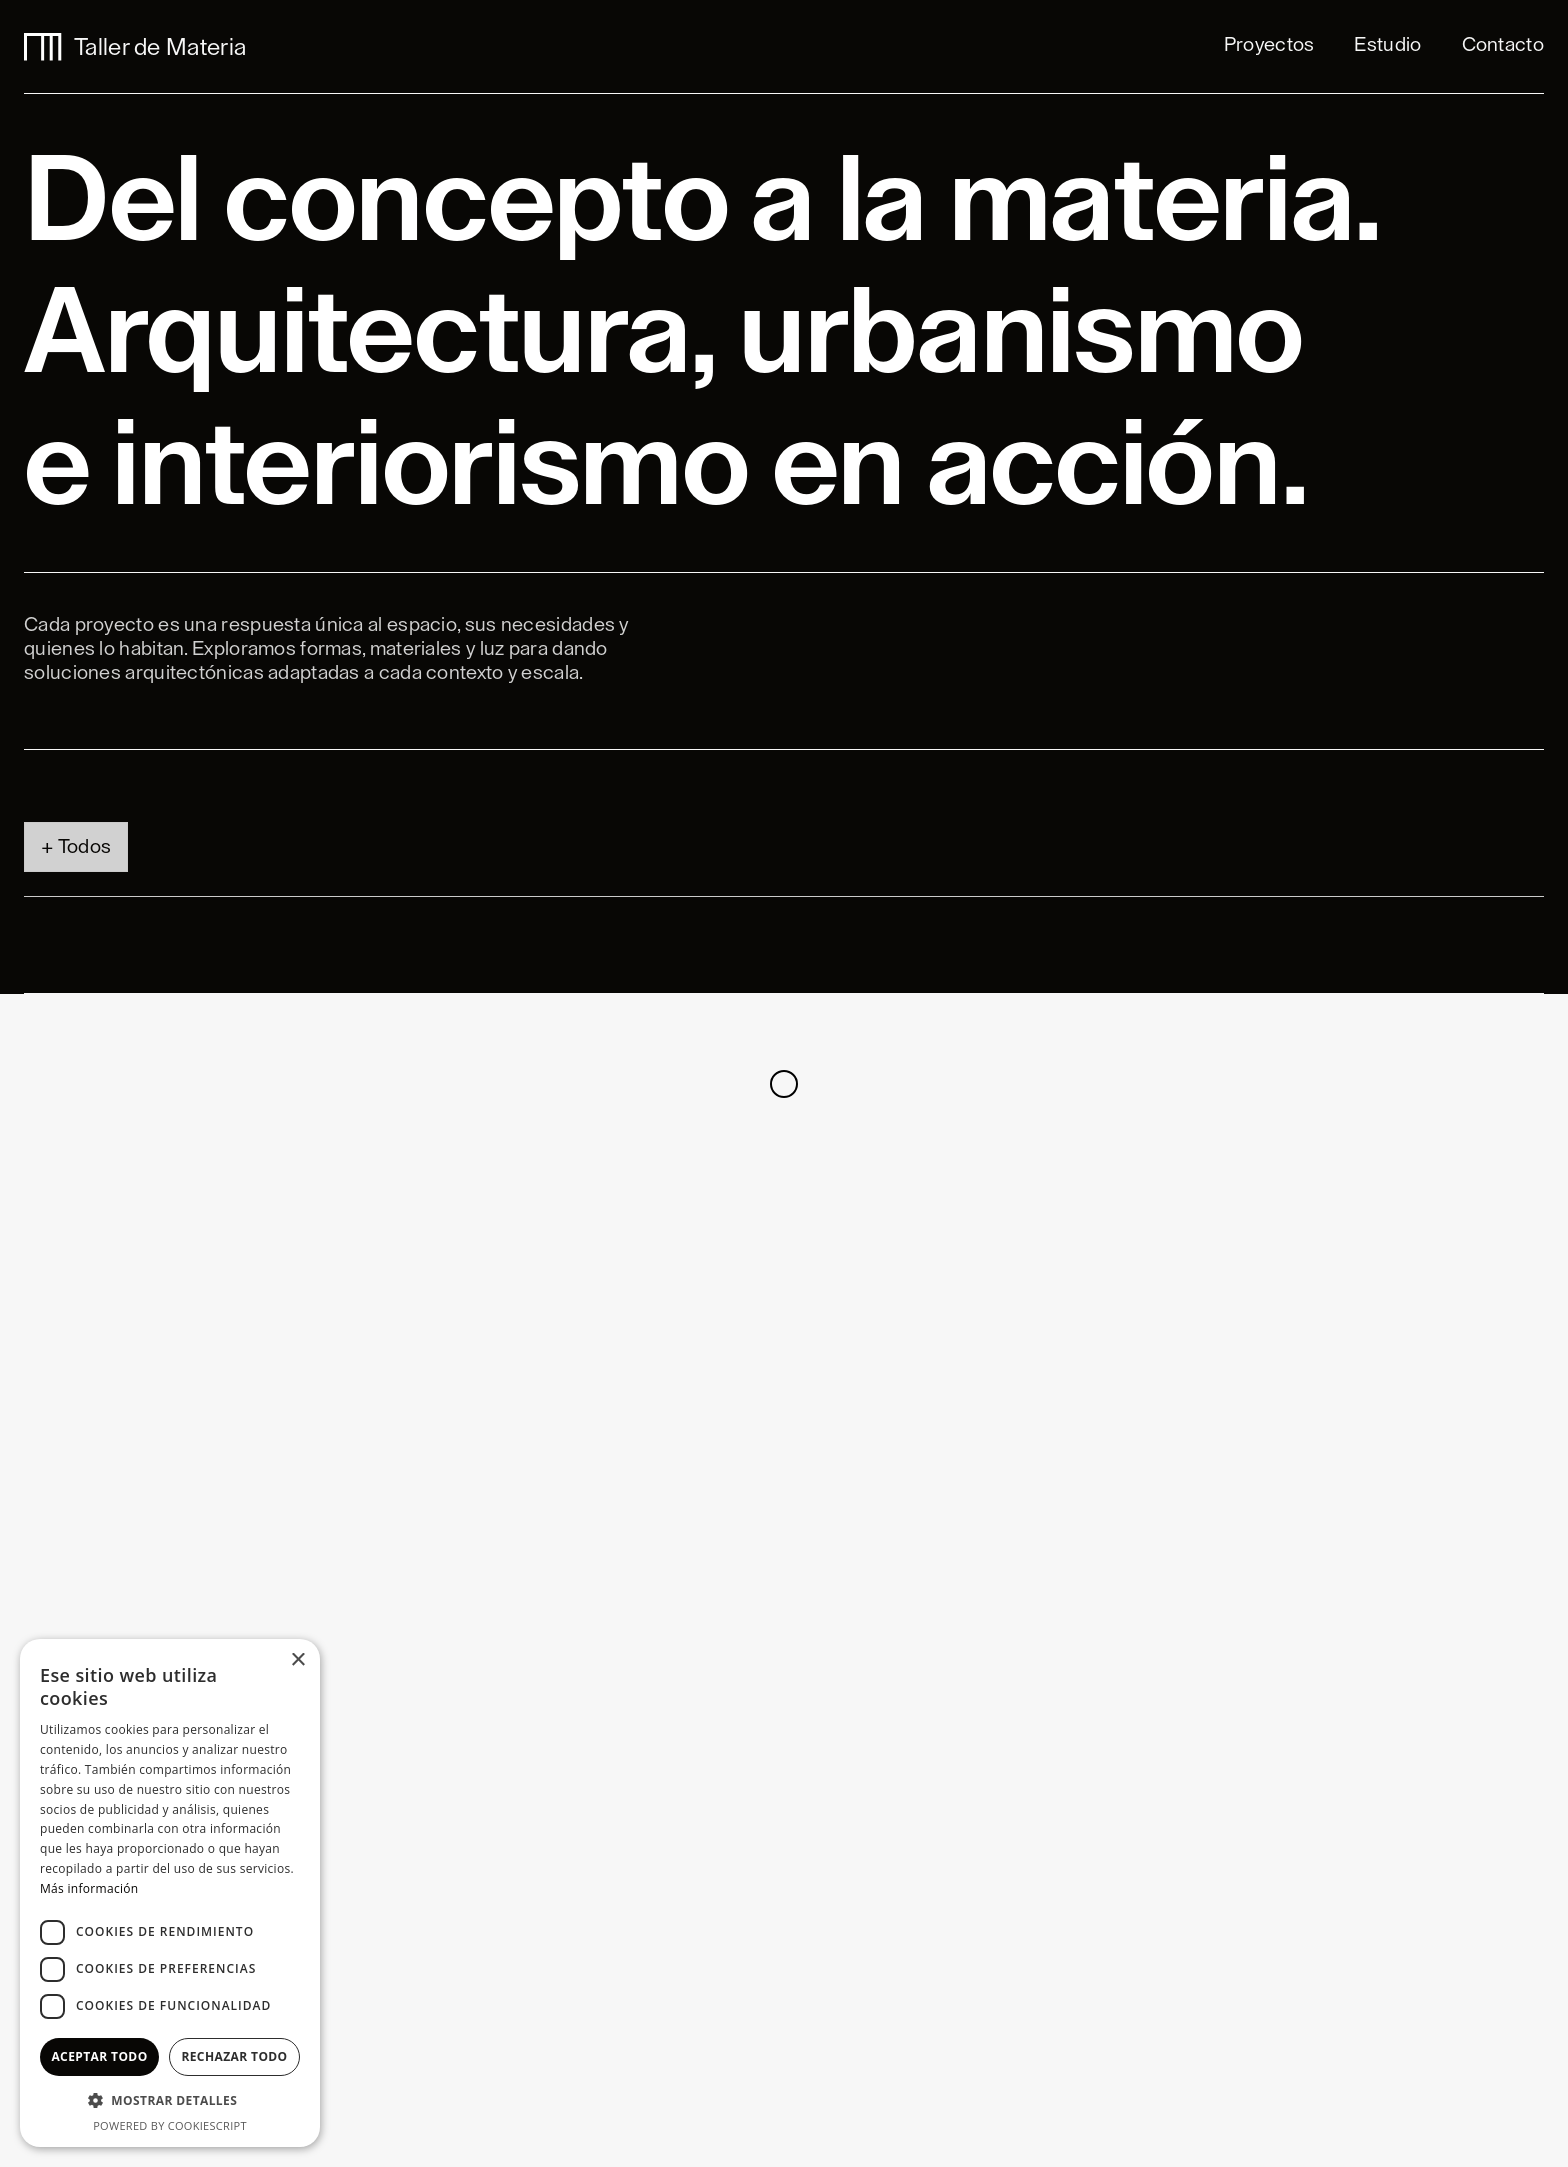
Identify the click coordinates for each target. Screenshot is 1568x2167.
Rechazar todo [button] (234, 2056)
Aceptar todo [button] (99, 2056)
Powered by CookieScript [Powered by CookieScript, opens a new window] (170, 2125)
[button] (170, 2101)
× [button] (297, 1660)
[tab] (76, 847)
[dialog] (170, 1893)
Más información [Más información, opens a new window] (89, 1888)
